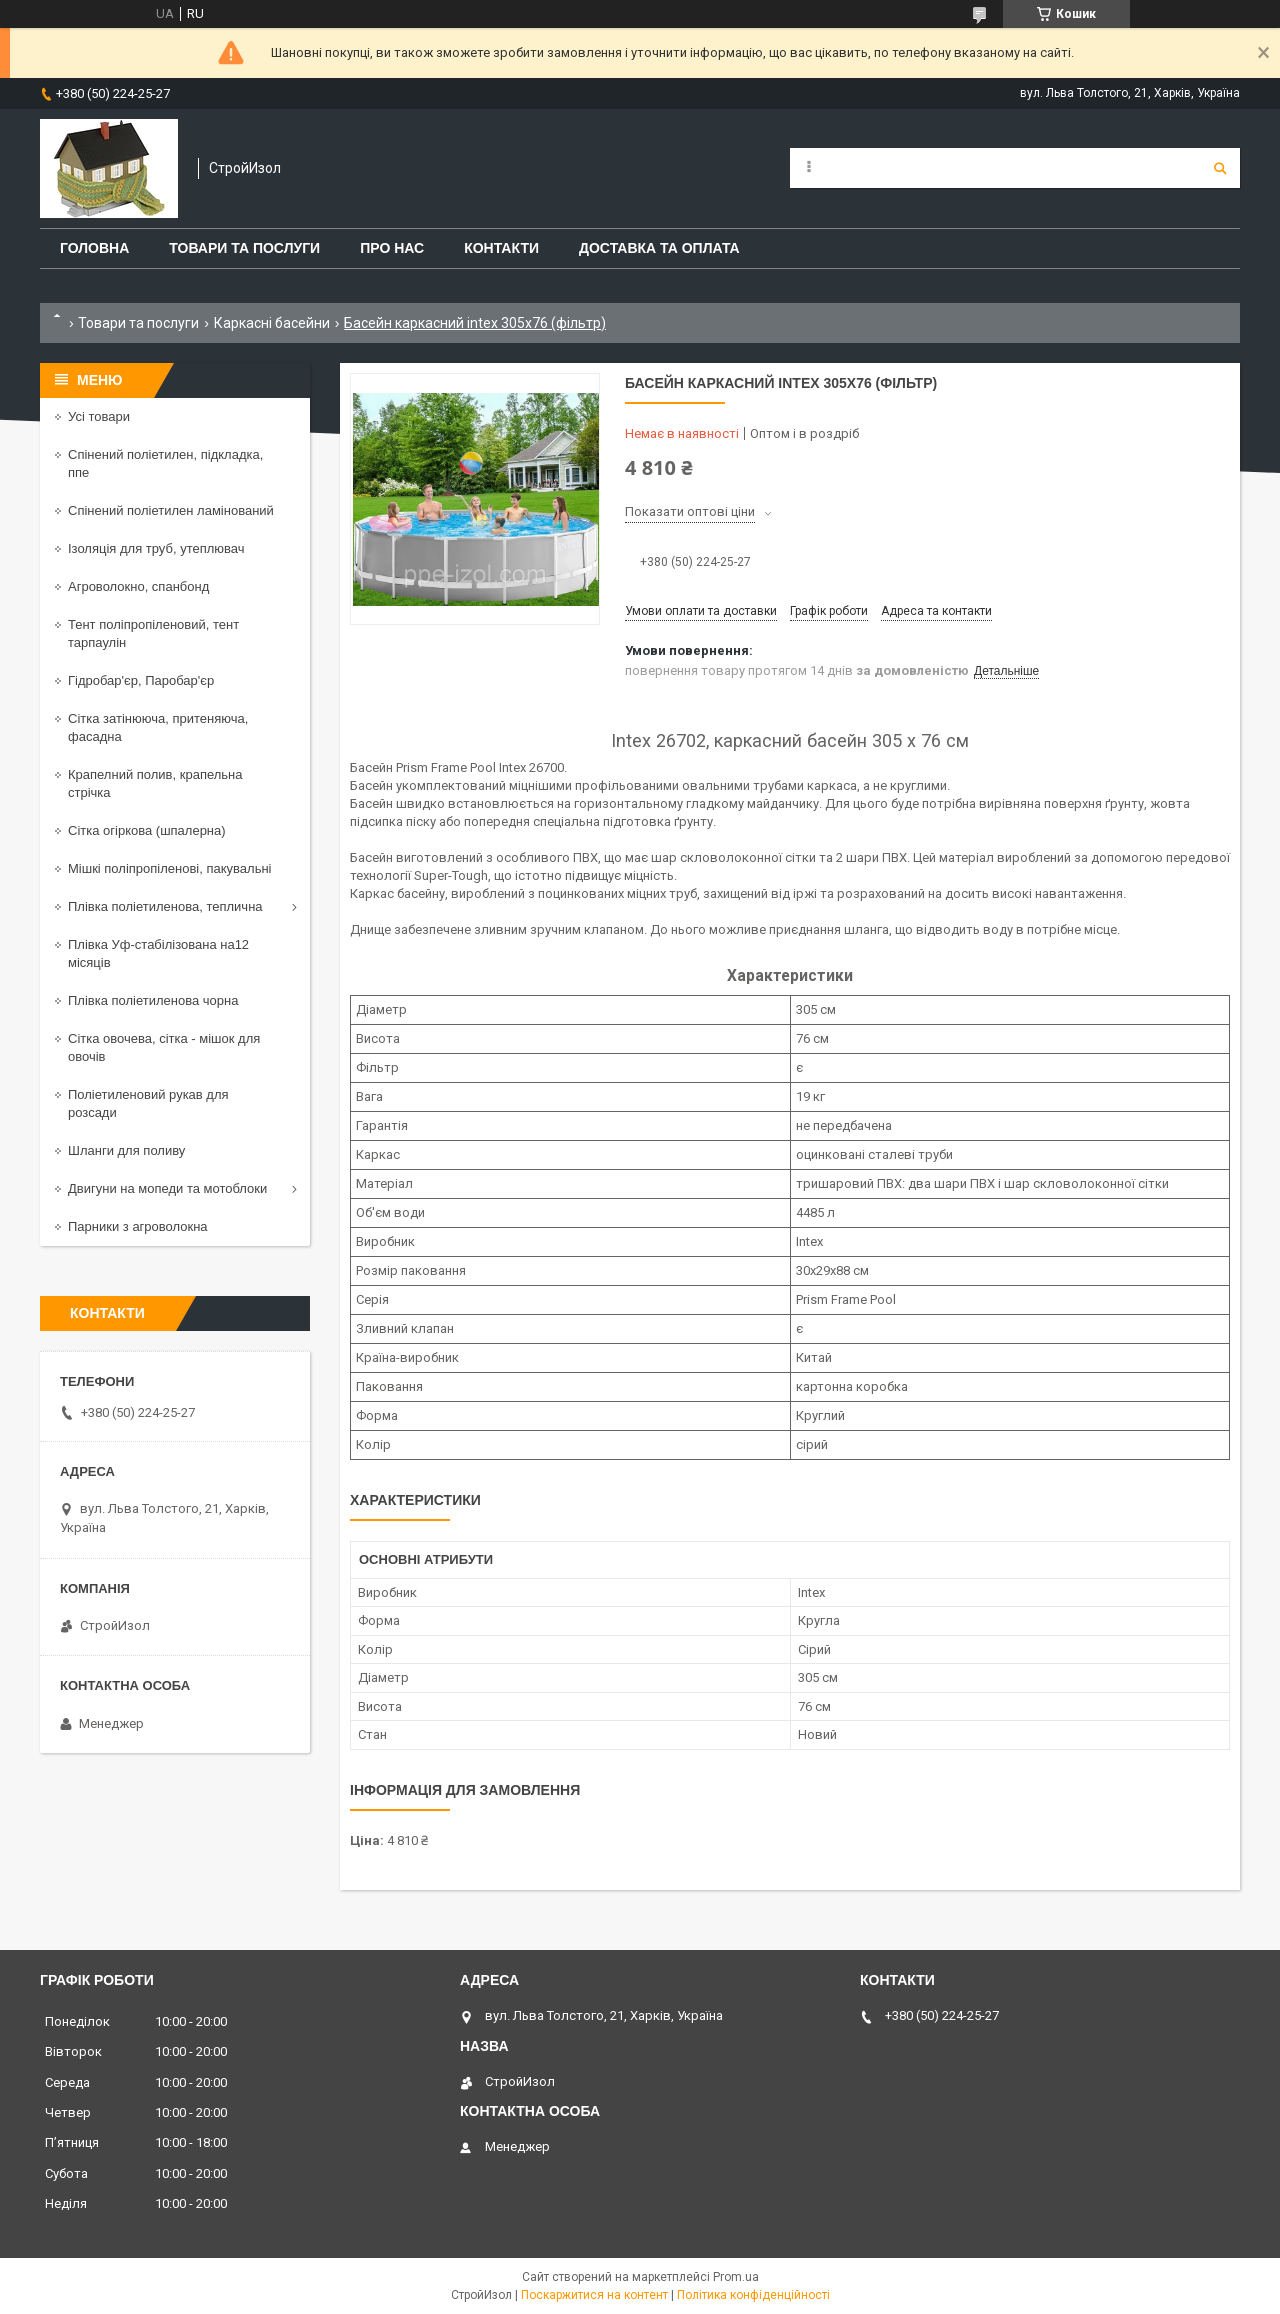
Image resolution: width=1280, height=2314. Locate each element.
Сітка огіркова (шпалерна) (147, 830)
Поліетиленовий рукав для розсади (148, 1103)
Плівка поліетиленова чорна (153, 1000)
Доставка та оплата (659, 248)
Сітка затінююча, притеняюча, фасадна (158, 727)
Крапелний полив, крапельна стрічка (155, 783)
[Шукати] (1220, 168)
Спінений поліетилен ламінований (171, 510)
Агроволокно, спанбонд (138, 586)
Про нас (392, 248)
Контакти (501, 248)
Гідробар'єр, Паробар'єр (141, 680)
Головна (94, 248)
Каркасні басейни (272, 323)
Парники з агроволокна (138, 1226)
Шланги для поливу (126, 1150)
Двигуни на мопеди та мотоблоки (167, 1188)
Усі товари (99, 416)
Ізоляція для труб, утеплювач (156, 548)
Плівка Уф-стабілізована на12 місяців (158, 953)
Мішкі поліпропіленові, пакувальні (169, 868)
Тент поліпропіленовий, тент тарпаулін (153, 633)
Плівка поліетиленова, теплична (165, 906)
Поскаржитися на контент (594, 2295)
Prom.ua (736, 2277)
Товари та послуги (244, 248)
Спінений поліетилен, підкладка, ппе (165, 463)
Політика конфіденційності (753, 2295)
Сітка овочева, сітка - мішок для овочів (164, 1047)
